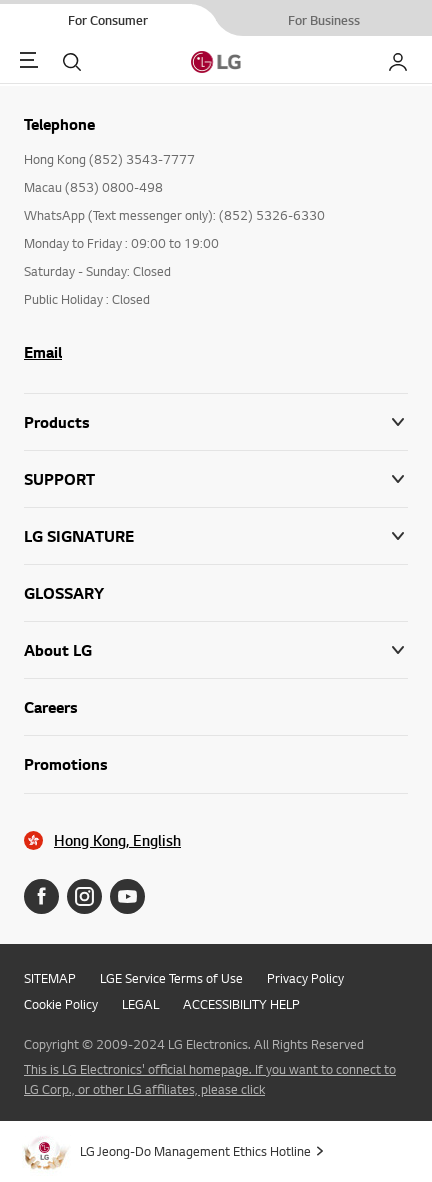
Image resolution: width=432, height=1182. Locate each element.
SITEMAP (50, 978)
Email (43, 352)
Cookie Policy (61, 1004)
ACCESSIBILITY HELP (241, 1004)
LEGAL (140, 1004)
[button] (216, 479)
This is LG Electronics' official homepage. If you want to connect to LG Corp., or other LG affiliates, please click (210, 1079)
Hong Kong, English (117, 840)
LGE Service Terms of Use (171, 978)
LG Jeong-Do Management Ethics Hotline (195, 1151)
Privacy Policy (305, 978)
